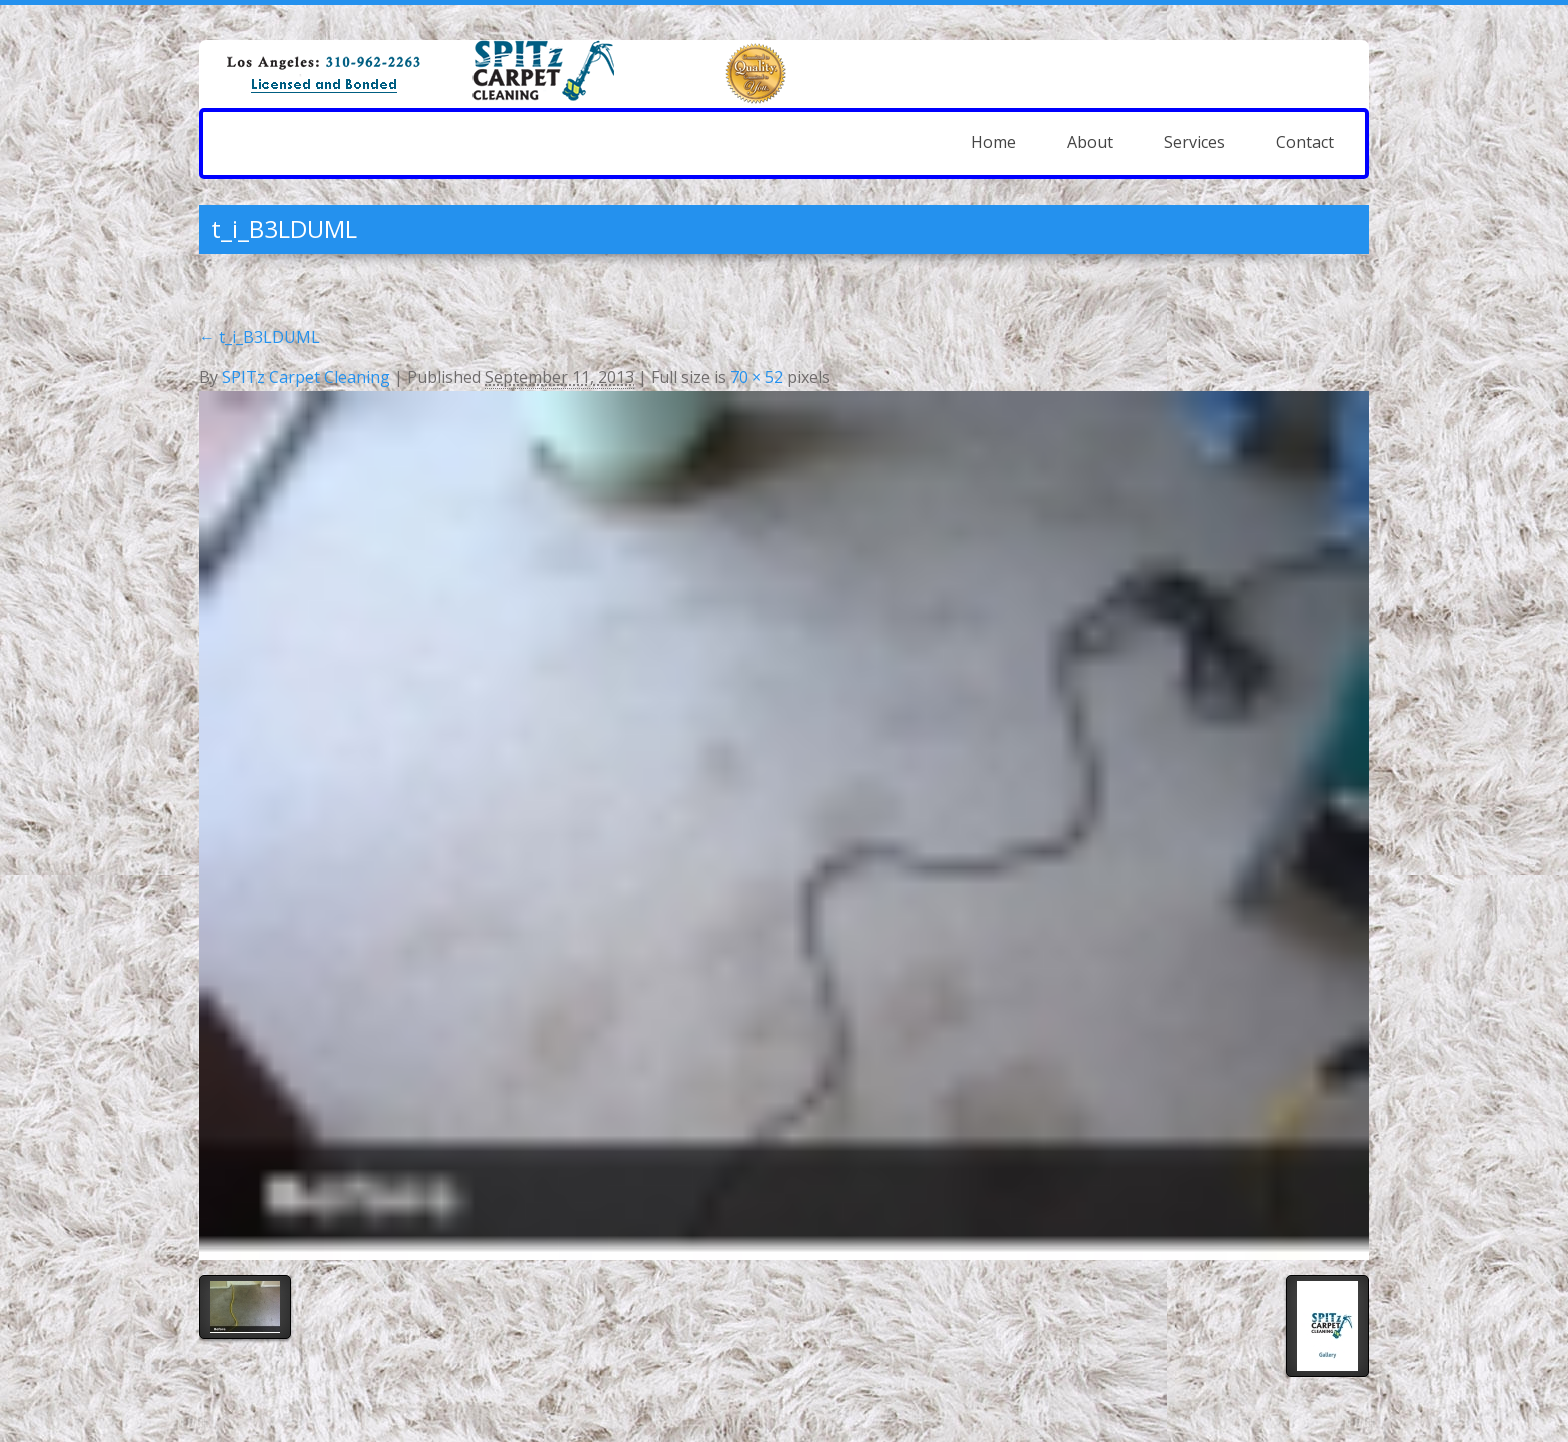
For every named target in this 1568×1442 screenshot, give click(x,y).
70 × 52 (756, 377)
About (1090, 142)
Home (993, 142)
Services (1194, 142)
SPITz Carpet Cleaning (306, 377)
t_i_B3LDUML (259, 337)
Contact (1305, 142)
